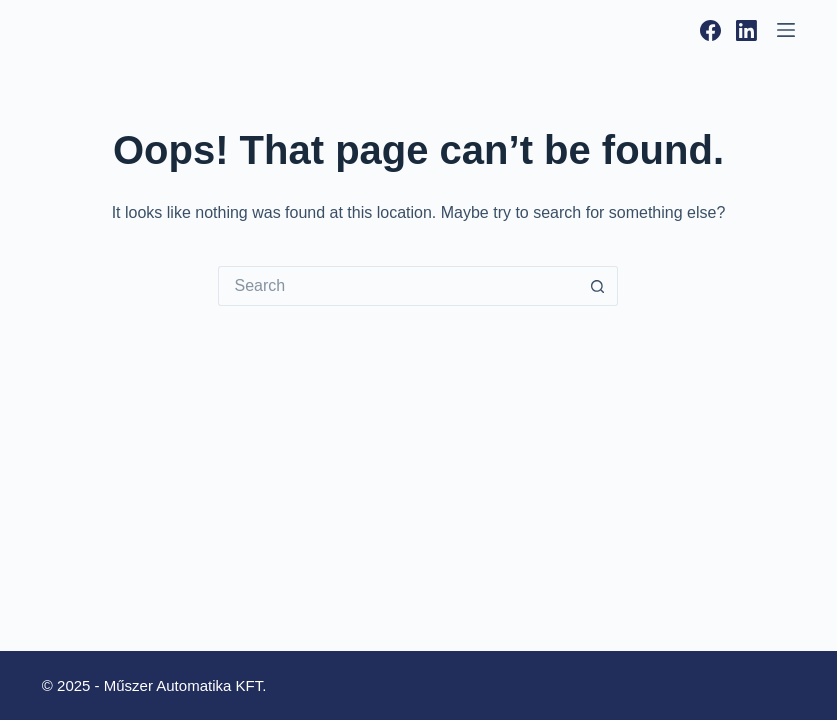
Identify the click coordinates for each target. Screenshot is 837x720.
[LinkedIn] (746, 30)
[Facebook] (710, 30)
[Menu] (786, 30)
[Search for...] (398, 286)
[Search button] (598, 286)
